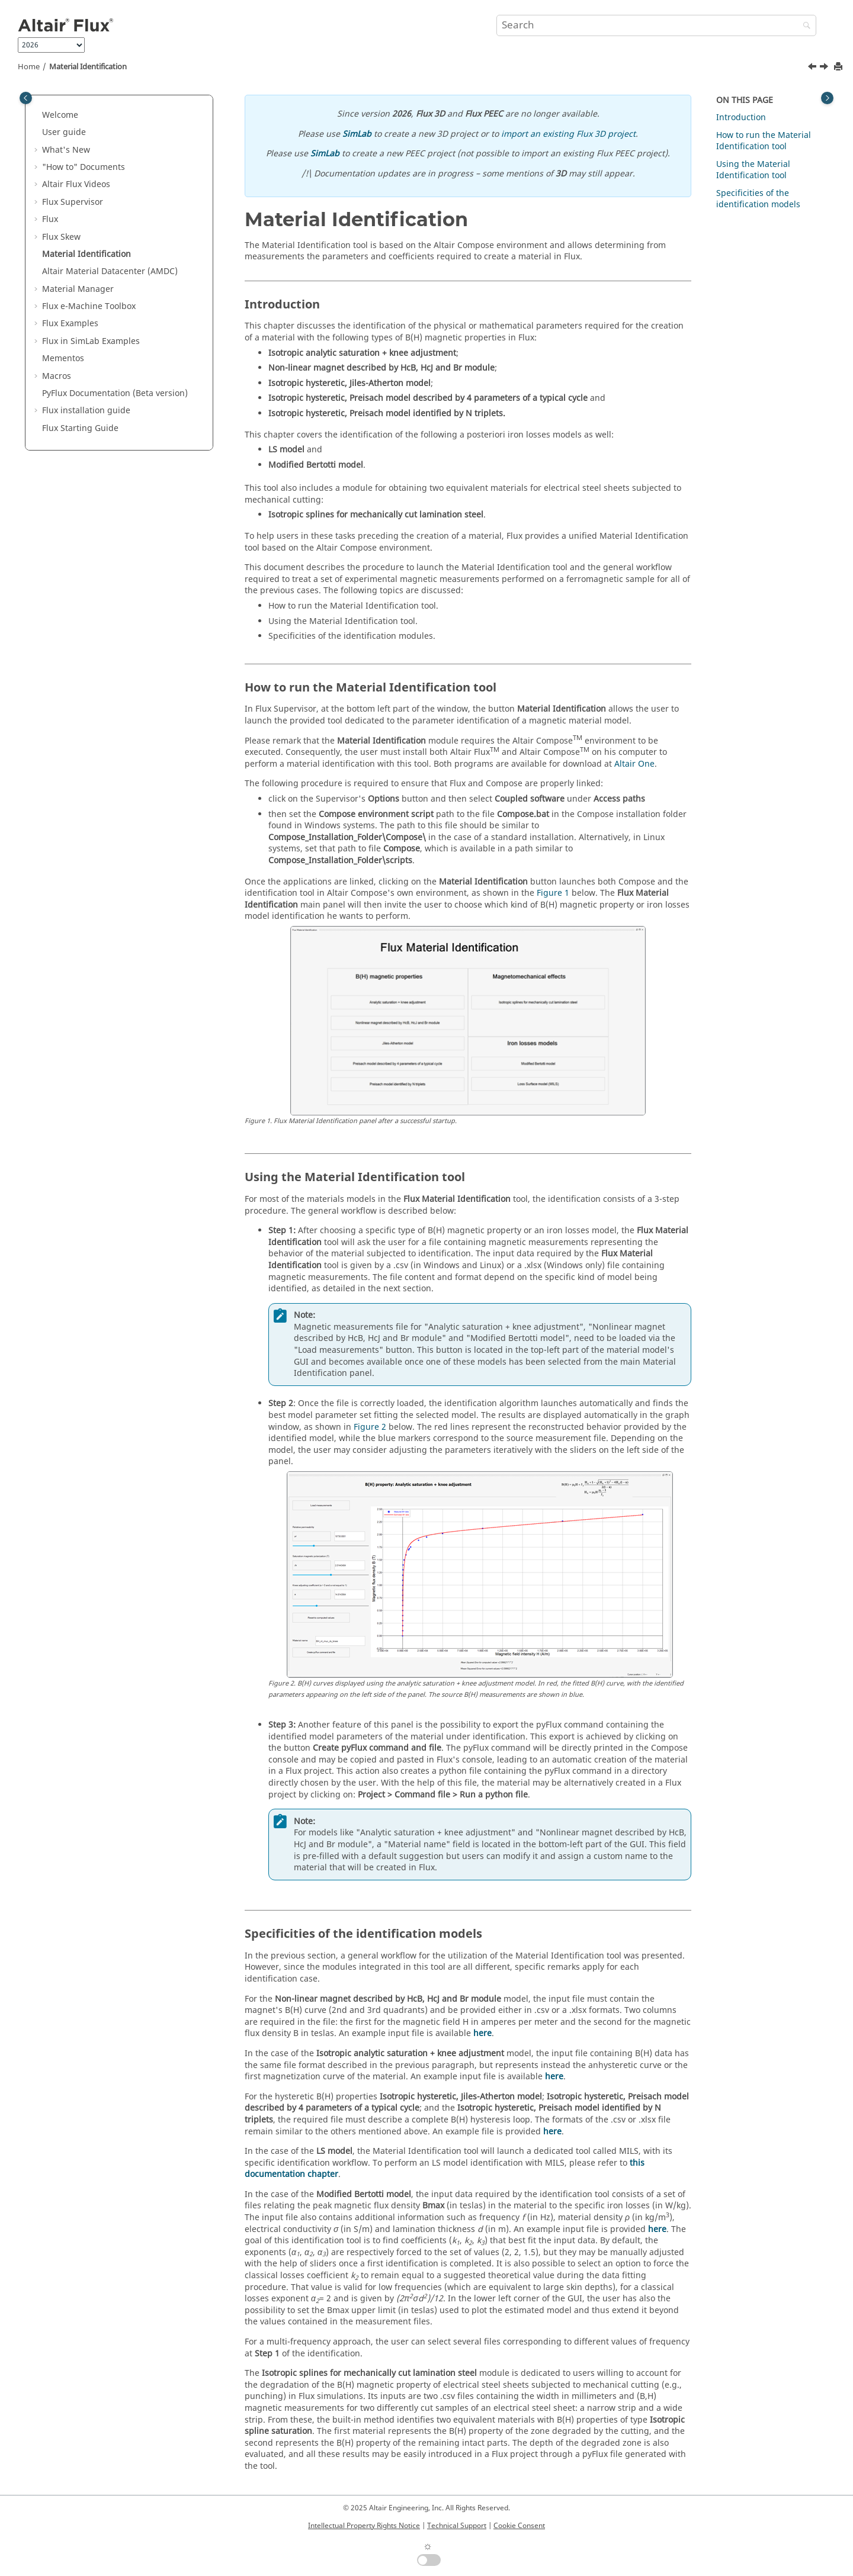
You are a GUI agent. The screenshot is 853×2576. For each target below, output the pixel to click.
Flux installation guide (86, 410)
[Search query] (656, 25)
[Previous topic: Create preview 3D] (813, 68)
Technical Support (456, 2525)
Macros (56, 376)
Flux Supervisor (72, 202)
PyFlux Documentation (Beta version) (115, 393)
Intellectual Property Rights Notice (364, 2525)
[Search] (803, 26)
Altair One (634, 764)
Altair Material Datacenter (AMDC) (110, 271)
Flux (50, 219)
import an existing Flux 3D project (568, 134)
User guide (64, 132)
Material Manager (78, 289)
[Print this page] (839, 67)
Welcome (60, 115)
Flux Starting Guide (80, 428)
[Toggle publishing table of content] (26, 98)
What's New (66, 150)
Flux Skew (61, 237)
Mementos (63, 358)
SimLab (356, 134)
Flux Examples (70, 323)
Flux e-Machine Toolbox (89, 306)
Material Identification (88, 67)
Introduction (741, 117)
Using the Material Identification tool (753, 170)
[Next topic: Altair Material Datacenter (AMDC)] (825, 68)
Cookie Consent (519, 2525)
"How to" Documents (83, 167)
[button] (37, 115)
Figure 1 (553, 893)
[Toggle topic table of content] (827, 98)
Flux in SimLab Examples (91, 341)
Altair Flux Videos (76, 184)
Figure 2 (370, 1427)
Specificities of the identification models (758, 199)
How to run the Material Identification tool (763, 141)
